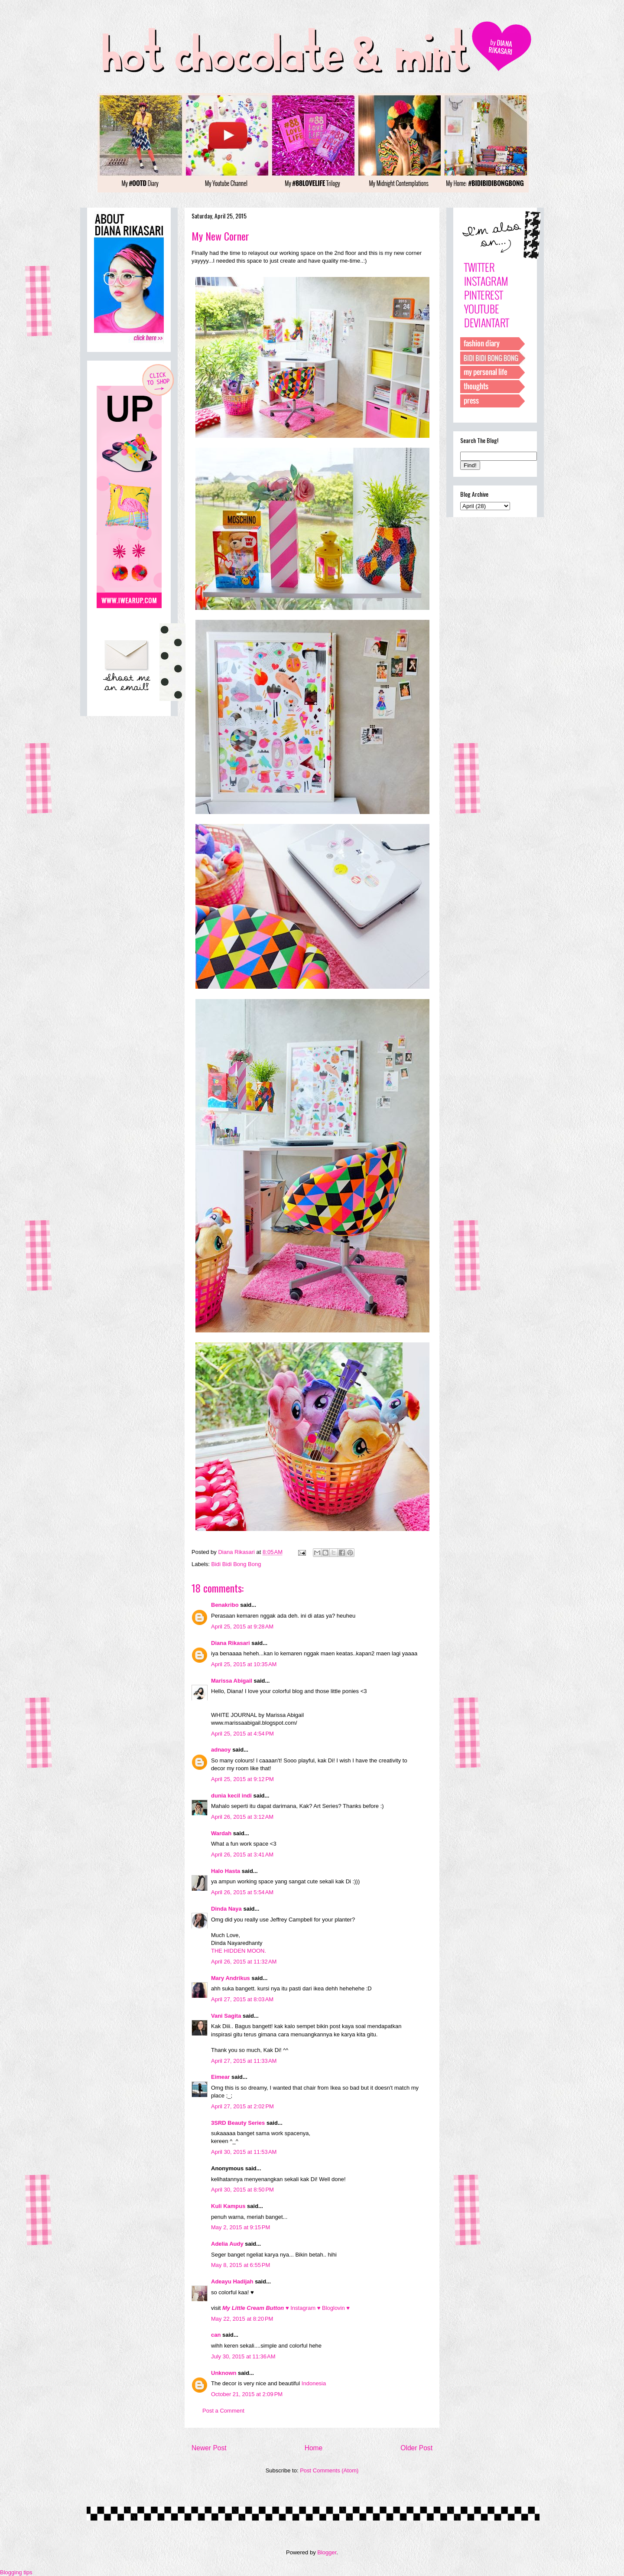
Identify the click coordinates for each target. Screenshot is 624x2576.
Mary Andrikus (230, 1978)
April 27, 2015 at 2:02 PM (242, 2106)
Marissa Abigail (231, 1680)
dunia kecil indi (231, 1795)
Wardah (221, 1833)
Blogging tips (16, 2572)
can (216, 2335)
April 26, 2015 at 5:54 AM (242, 1892)
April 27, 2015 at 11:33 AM (243, 2061)
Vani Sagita (226, 2016)
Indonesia (314, 2383)
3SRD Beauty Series (238, 2123)
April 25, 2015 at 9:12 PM (242, 1779)
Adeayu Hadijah (232, 2281)
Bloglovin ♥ (336, 2308)
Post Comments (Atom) (329, 2470)
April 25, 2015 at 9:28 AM (242, 1626)
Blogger (326, 2552)
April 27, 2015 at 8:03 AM (242, 1999)
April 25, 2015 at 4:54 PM (242, 1733)
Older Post (416, 2448)
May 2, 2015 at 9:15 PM (240, 2227)
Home (314, 2448)
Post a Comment (223, 2410)
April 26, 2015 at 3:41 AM (242, 1854)
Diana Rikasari (230, 1643)
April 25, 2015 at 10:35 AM (243, 1664)
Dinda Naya (226, 1908)
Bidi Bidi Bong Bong (236, 1564)
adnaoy (221, 1749)
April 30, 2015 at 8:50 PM (242, 2189)
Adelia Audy (227, 2244)
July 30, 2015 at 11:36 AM (243, 2356)
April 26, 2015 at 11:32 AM (243, 1961)
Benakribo (225, 1605)
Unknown (224, 2373)
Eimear (220, 2077)
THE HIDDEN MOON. (238, 1950)
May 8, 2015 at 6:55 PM (240, 2265)
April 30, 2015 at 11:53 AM (243, 2152)
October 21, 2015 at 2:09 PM (247, 2394)
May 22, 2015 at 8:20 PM (242, 2318)
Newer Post (209, 2448)
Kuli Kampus (228, 2206)
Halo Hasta (225, 1871)
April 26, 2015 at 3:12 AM (242, 1817)
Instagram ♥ (306, 2308)
